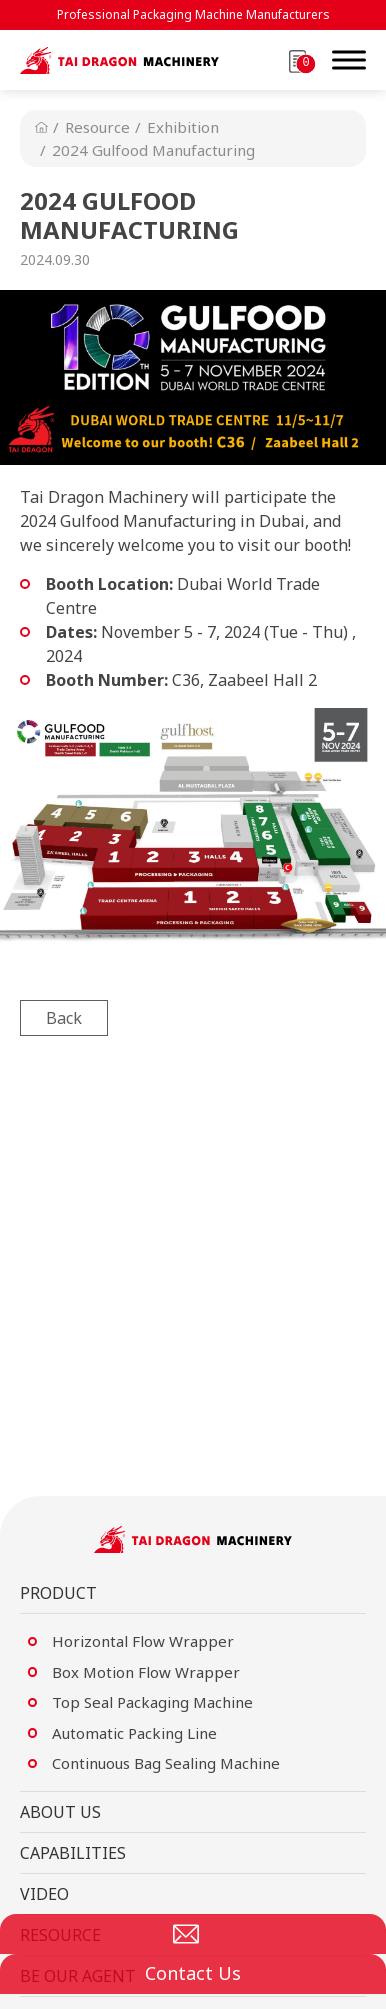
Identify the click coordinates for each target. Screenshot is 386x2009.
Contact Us (193, 1973)
